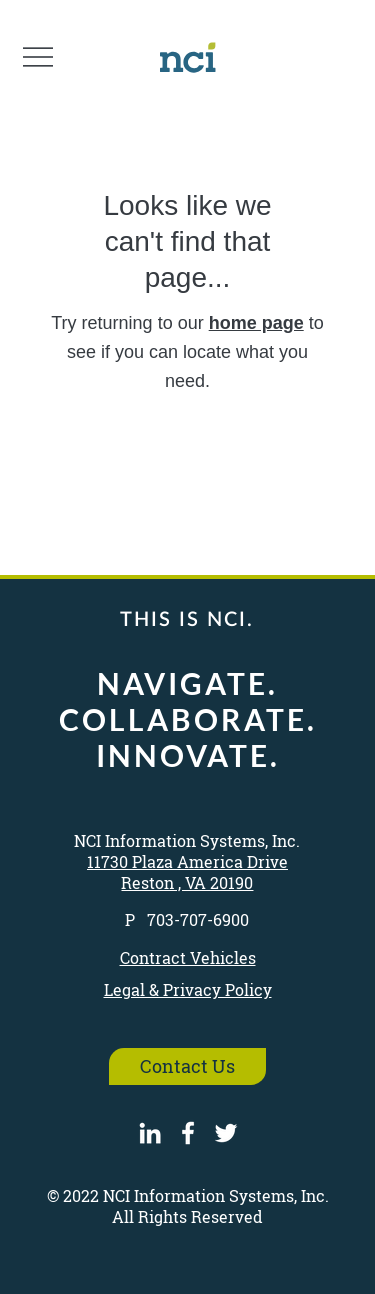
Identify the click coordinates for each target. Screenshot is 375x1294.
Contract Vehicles (188, 957)
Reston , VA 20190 (187, 882)
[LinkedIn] (150, 1133)
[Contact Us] (188, 1066)
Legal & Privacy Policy (188, 989)
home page (256, 323)
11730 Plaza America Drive (187, 861)
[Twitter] (226, 1133)
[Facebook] (188, 1133)
